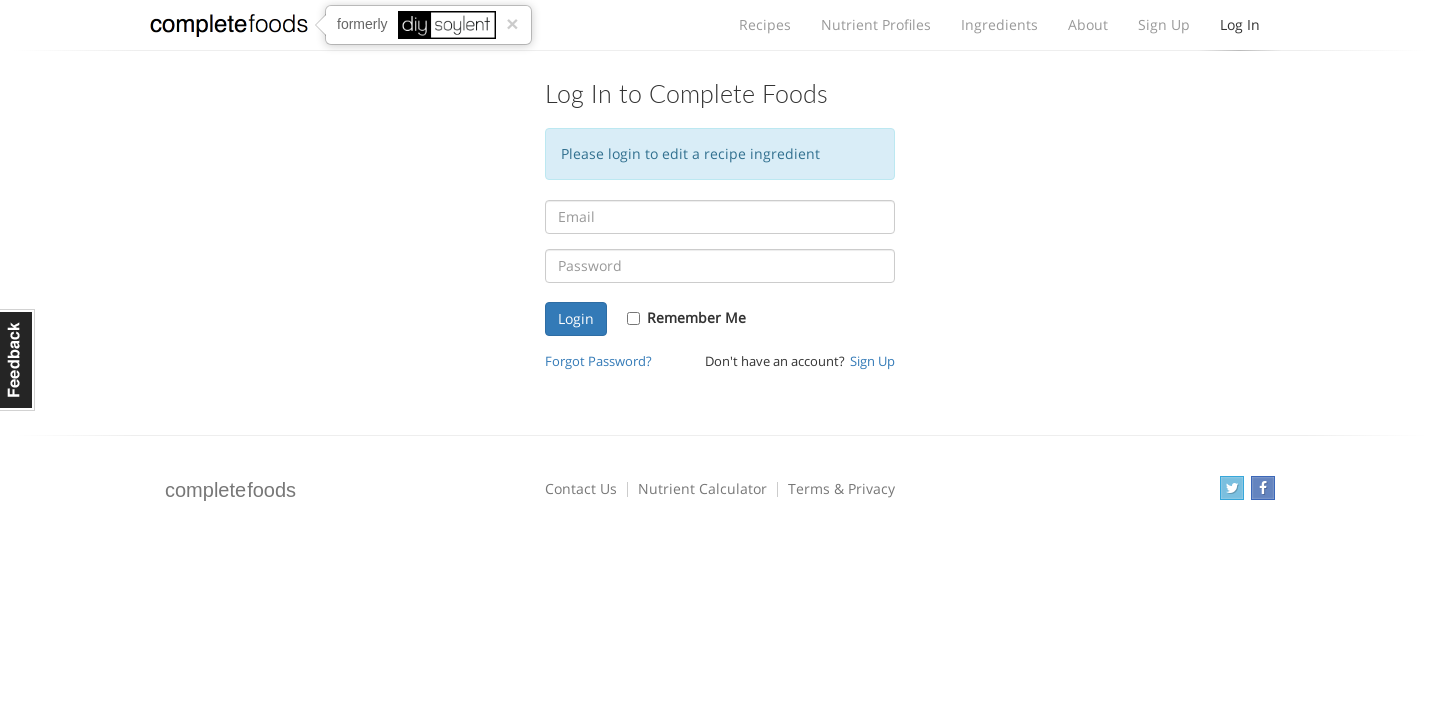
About (1088, 24)
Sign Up (1164, 24)
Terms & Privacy (841, 488)
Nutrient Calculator (702, 488)
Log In (1240, 30)
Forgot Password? (598, 361)
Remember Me (696, 317)
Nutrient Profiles (876, 24)
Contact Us (581, 488)
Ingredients (999, 24)
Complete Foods (229, 29)
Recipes (765, 24)
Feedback (17, 360)
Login (576, 318)
